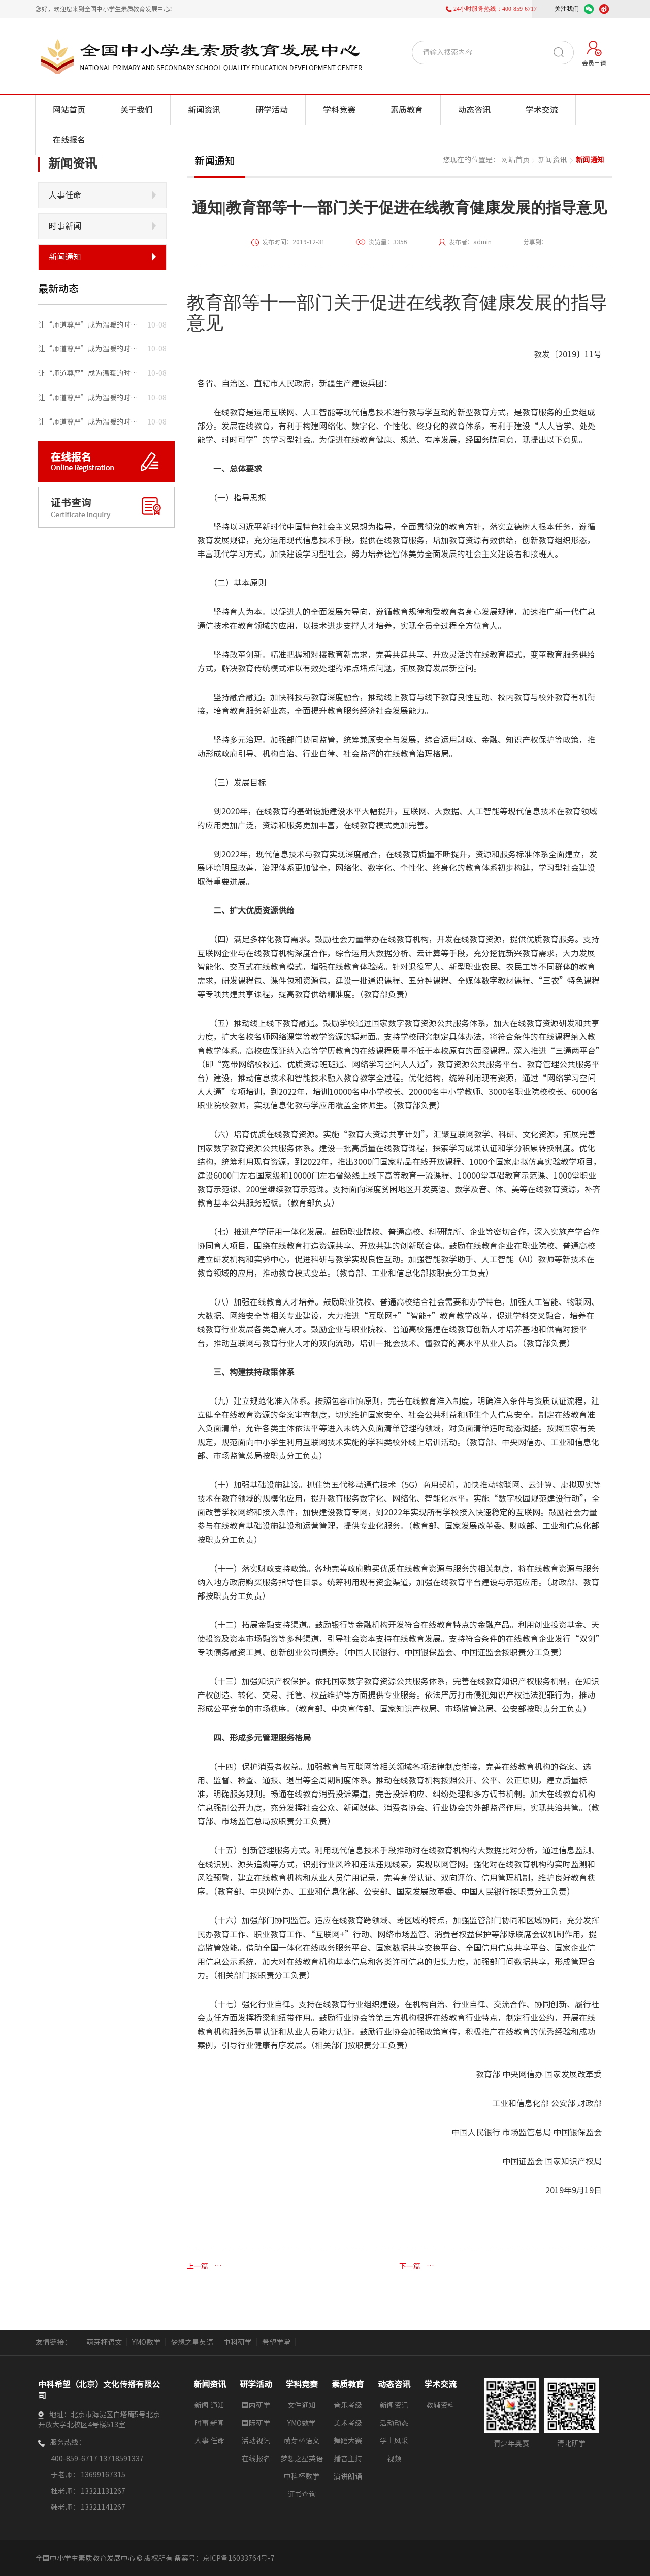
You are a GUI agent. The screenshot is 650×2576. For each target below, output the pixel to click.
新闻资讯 (204, 110)
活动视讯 (256, 2440)
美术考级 (348, 2423)
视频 (394, 2458)
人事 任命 (209, 2440)
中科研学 (237, 2342)
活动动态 (394, 2423)
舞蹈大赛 (348, 2440)
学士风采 (394, 2440)
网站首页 (69, 110)
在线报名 (69, 140)
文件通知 (301, 2405)
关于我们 (136, 110)
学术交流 (542, 110)
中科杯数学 (301, 2476)
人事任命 (65, 195)
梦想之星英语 (192, 2342)
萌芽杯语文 (104, 2342)
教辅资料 (440, 2405)
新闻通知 (65, 257)
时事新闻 (65, 226)
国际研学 (256, 2423)
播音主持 (348, 2458)
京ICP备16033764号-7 (239, 2558)
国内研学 (256, 2405)
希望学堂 (276, 2342)
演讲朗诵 (348, 2476)
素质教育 (407, 110)
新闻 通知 (209, 2405)
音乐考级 (348, 2405)
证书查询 (301, 2494)
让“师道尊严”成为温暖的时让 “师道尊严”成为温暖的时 (89, 325)
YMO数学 (146, 2342)
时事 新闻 (209, 2423)
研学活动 (271, 110)
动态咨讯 (474, 110)
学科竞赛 (339, 110)
